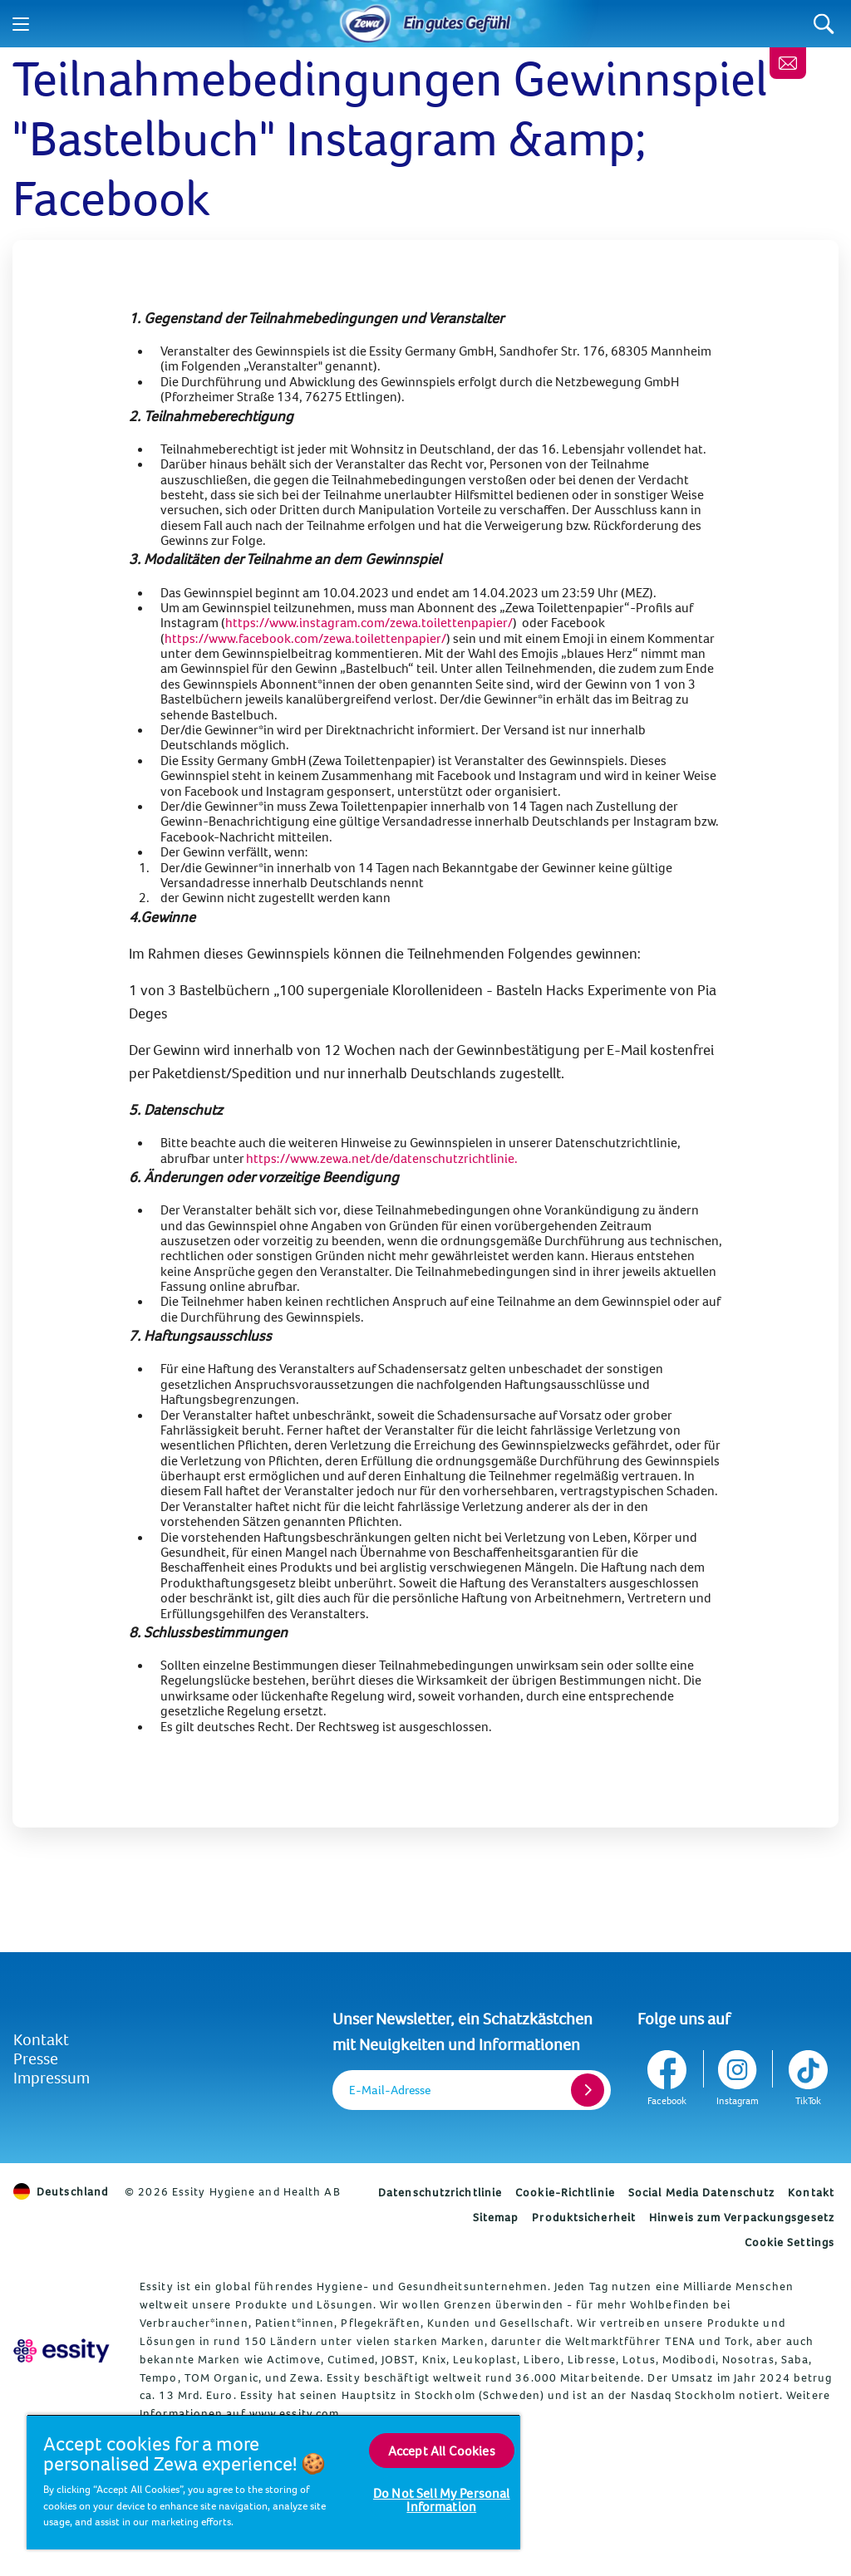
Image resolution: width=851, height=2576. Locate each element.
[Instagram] (737, 2074)
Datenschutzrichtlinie (440, 2192)
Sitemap (496, 2217)
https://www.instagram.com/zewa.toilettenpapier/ (369, 622)
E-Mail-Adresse (389, 2090)
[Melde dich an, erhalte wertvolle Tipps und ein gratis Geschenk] (788, 63)
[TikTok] (806, 2074)
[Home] (365, 24)
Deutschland (60, 2191)
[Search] (824, 23)
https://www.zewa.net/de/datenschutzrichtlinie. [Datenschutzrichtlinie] (382, 1158)
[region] (273, 2481)
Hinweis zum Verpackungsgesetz (741, 2217)
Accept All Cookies (441, 2450)
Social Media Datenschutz (701, 2192)
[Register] (587, 2090)
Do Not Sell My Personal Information (441, 2500)
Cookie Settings (790, 2242)
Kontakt (41, 2039)
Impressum (51, 2077)
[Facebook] (668, 2074)
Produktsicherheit (584, 2217)
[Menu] (20, 24)
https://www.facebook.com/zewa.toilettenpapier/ (305, 638)
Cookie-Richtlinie (565, 2192)
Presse (35, 2058)
